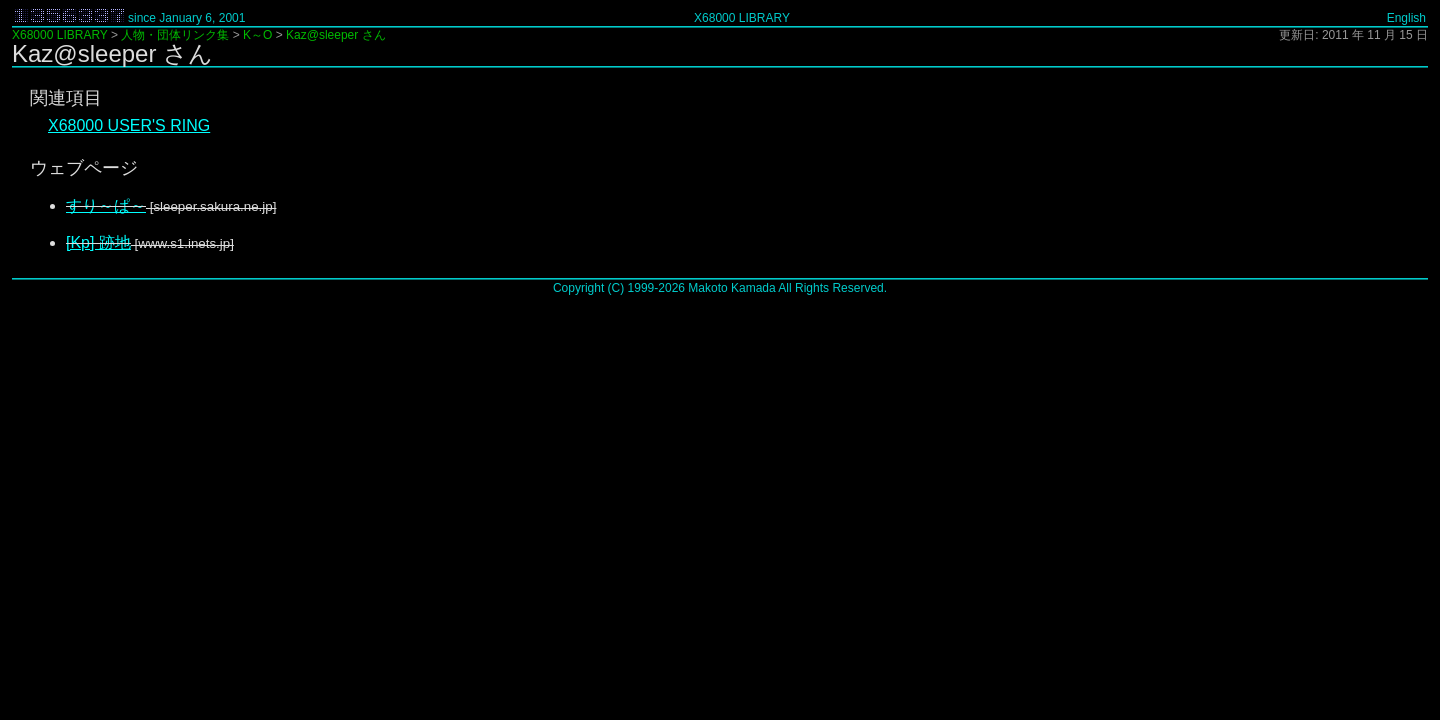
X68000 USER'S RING (129, 125)
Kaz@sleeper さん (336, 35)
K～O (257, 35)
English (1406, 18)
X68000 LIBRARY (742, 18)
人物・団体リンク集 (175, 35)
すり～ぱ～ (106, 205)
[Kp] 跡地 (98, 242)
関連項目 (66, 98)
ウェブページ (84, 168)
